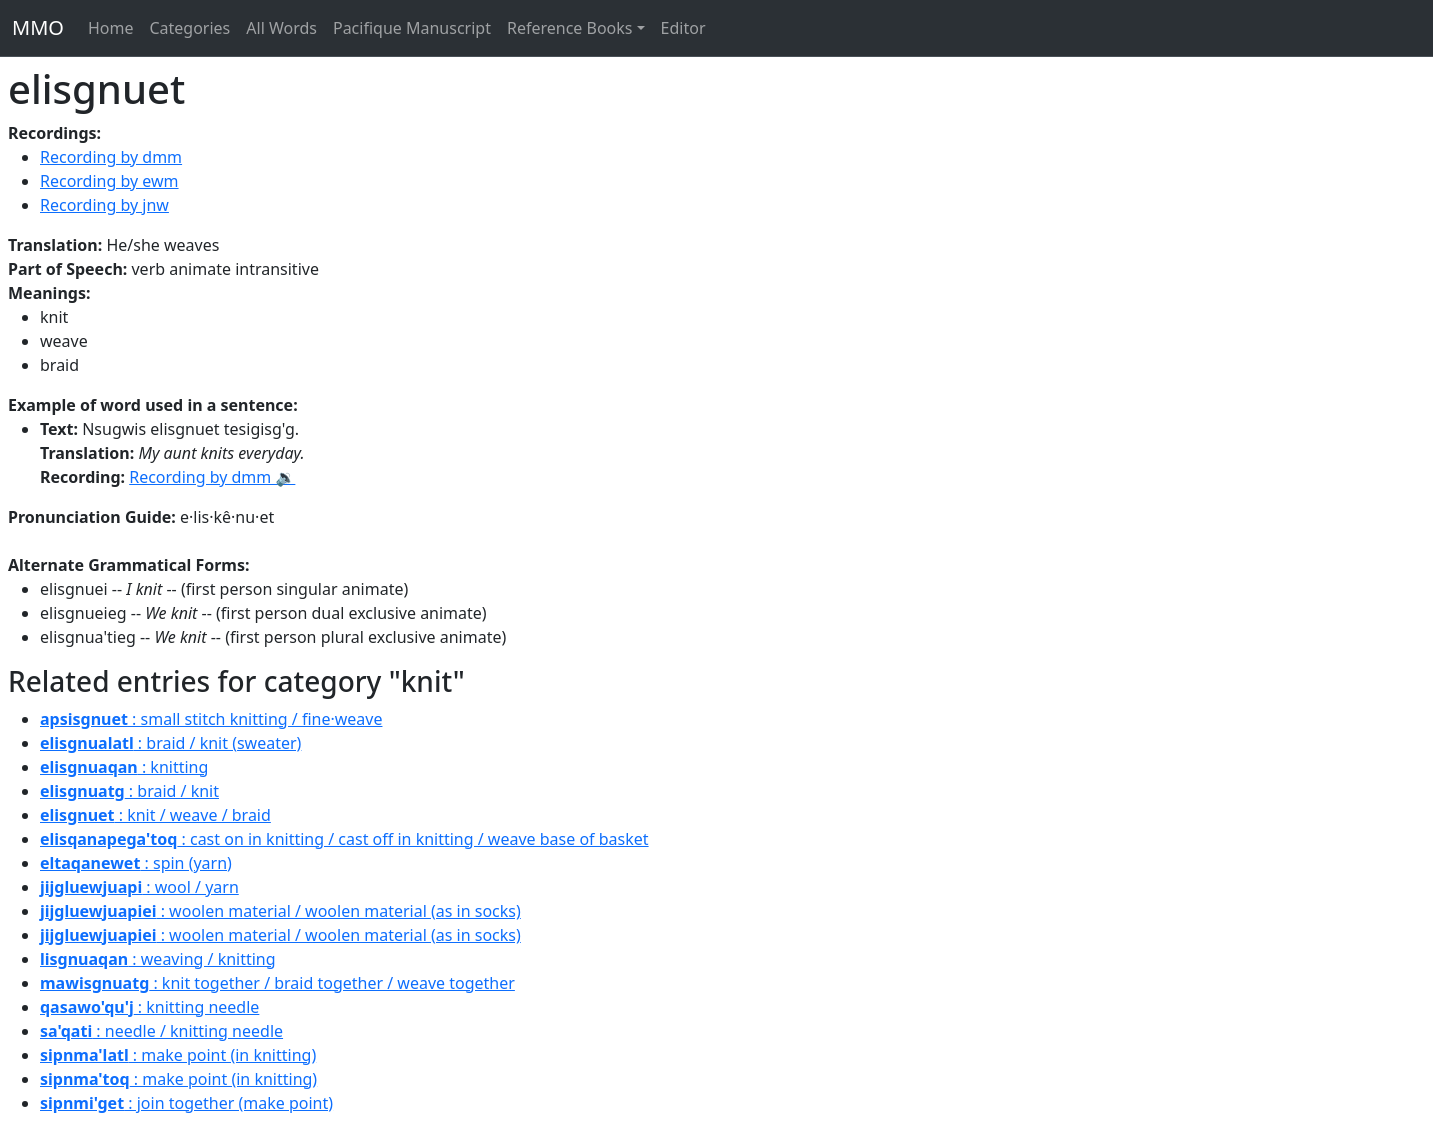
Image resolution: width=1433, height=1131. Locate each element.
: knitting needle (149, 1007)
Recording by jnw (104, 205)
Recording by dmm (111, 157)
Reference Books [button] (570, 28)
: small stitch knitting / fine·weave (211, 719)
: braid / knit (129, 791)
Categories (189, 28)
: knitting (124, 767)
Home (111, 28)
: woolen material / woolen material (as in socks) (280, 911)
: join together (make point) (186, 1103)
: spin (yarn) (136, 863)
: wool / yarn (139, 887)
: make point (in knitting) (178, 1055)
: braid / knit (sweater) (170, 743)
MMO (38, 27)
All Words (281, 28)
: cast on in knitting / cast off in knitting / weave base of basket (344, 839)
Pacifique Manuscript (412, 28)
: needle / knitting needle (161, 1031)
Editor (683, 28)
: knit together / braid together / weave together (277, 983)
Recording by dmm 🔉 (212, 477)
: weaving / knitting (158, 959)
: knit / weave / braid (155, 815)
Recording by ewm (109, 181)
